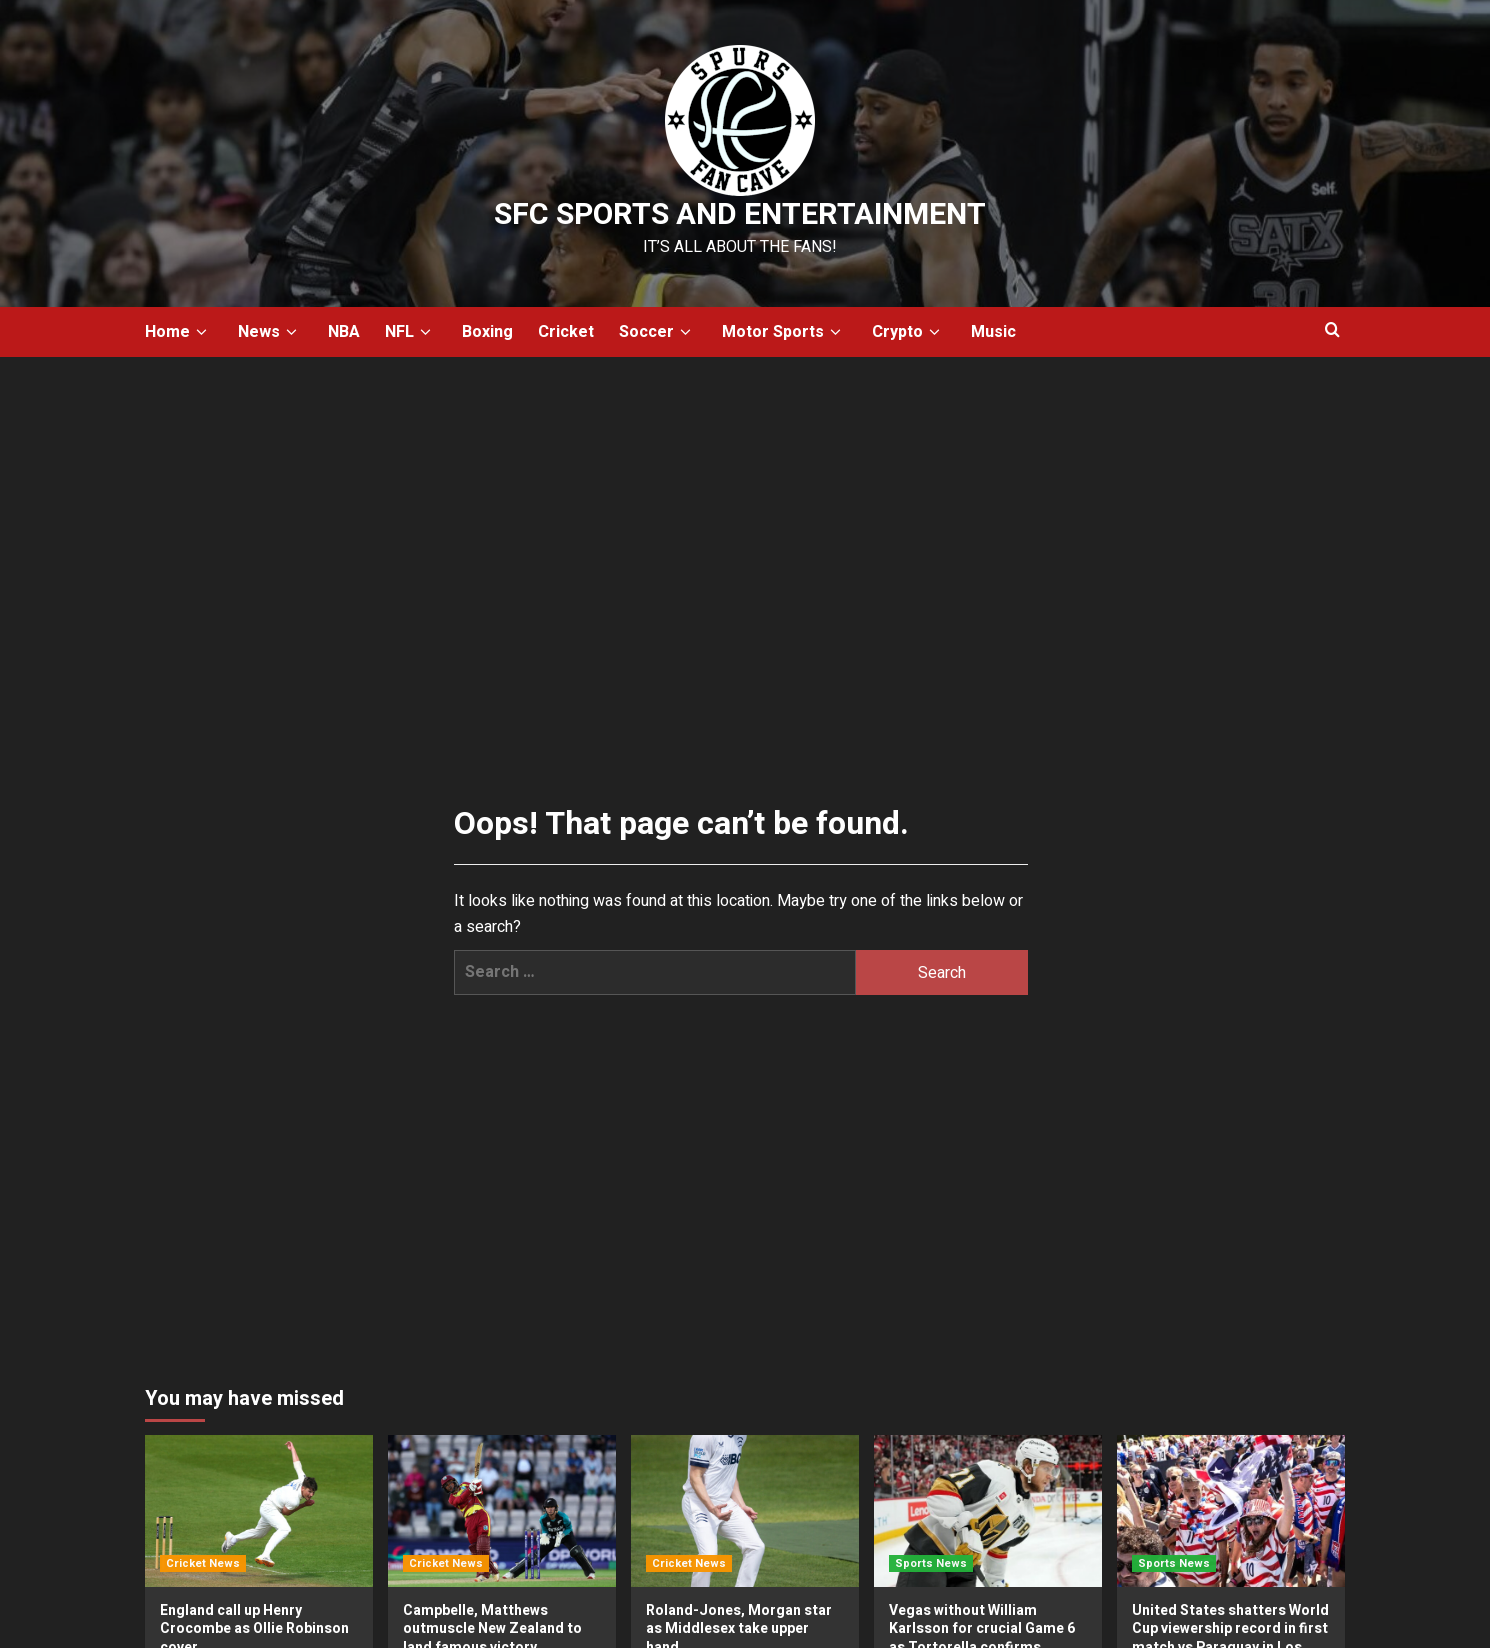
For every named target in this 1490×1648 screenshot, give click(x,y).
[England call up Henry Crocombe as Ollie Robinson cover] (259, 1511)
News (270, 332)
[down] (201, 332)
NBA (344, 332)
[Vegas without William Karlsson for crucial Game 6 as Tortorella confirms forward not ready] (988, 1511)
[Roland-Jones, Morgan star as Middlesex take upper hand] (745, 1511)
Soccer (658, 332)
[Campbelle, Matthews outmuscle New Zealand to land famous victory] (502, 1511)
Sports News (931, 1563)
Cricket (566, 332)
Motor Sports (784, 332)
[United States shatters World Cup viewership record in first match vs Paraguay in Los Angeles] (1231, 1511)
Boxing (487, 332)
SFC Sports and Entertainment (740, 215)
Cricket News (203, 1563)
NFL (411, 332)
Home (179, 332)
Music (993, 332)
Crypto (909, 332)
